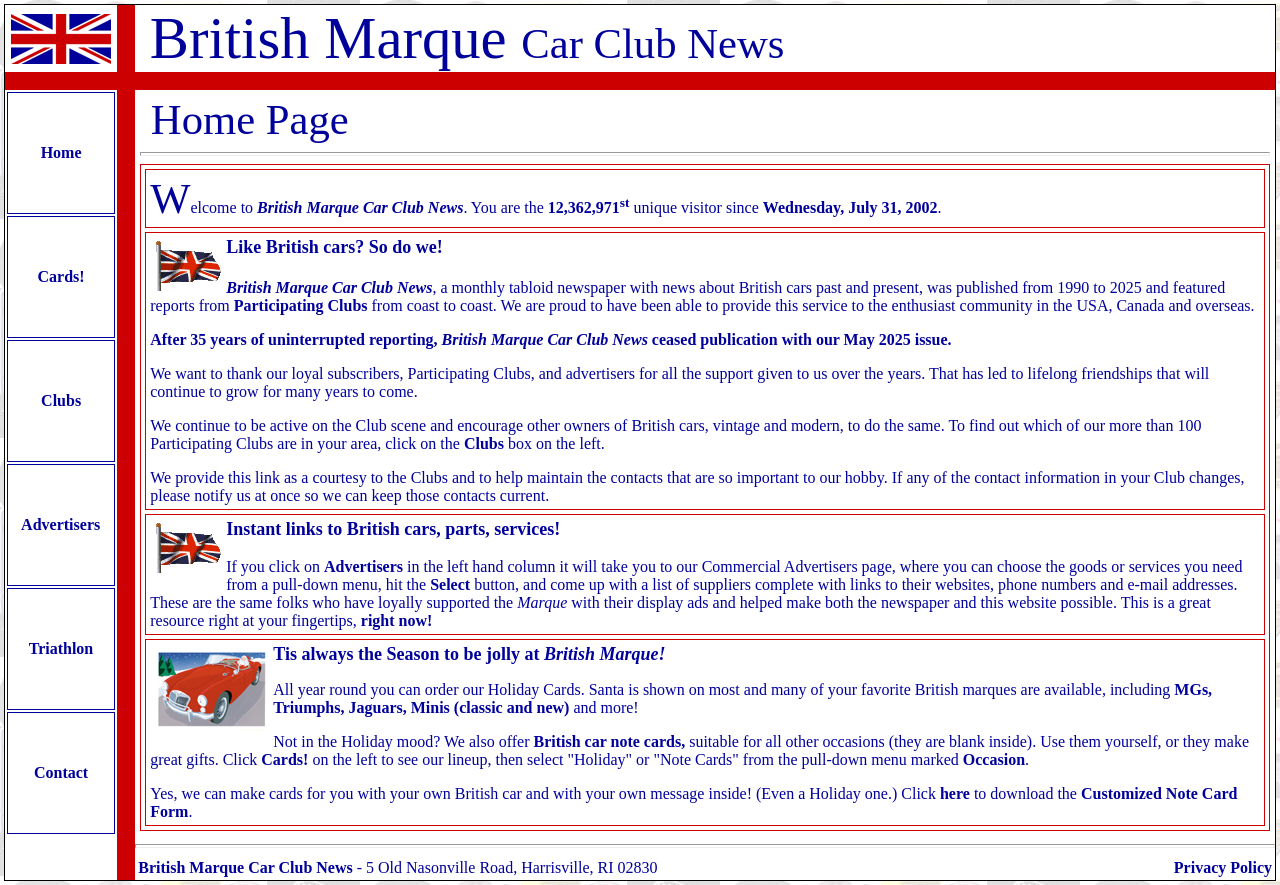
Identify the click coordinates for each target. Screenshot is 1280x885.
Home (61, 152)
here (955, 793)
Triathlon (61, 648)
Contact (61, 772)
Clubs (61, 400)
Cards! (61, 276)
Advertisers (61, 524)
